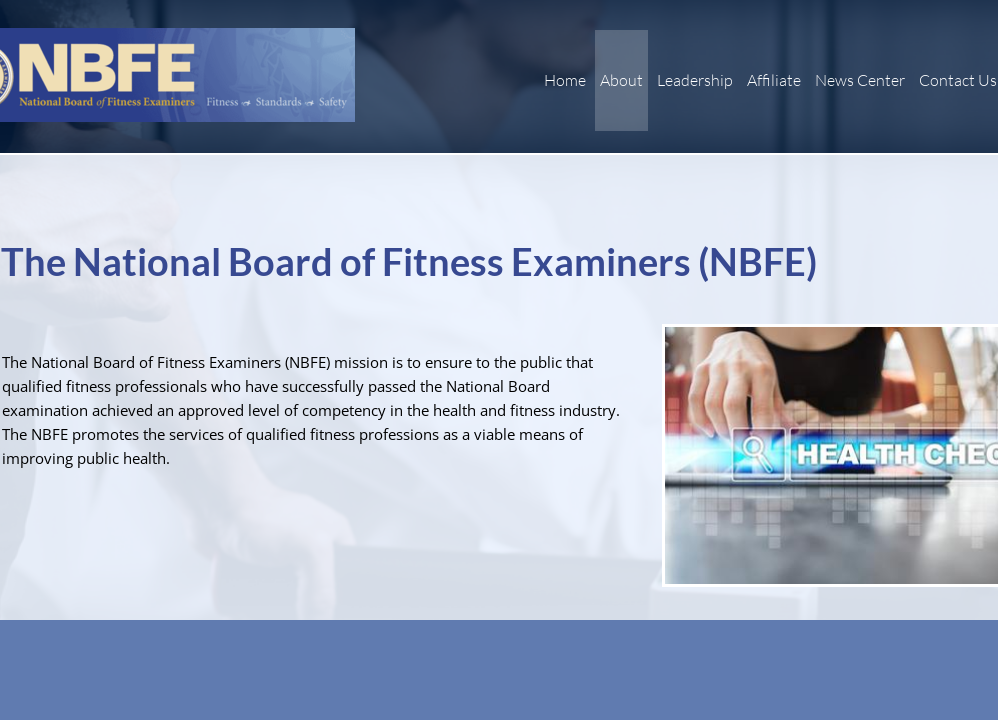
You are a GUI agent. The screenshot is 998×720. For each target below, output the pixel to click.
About (621, 80)
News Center (860, 80)
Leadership (695, 80)
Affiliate (774, 80)
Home (565, 80)
